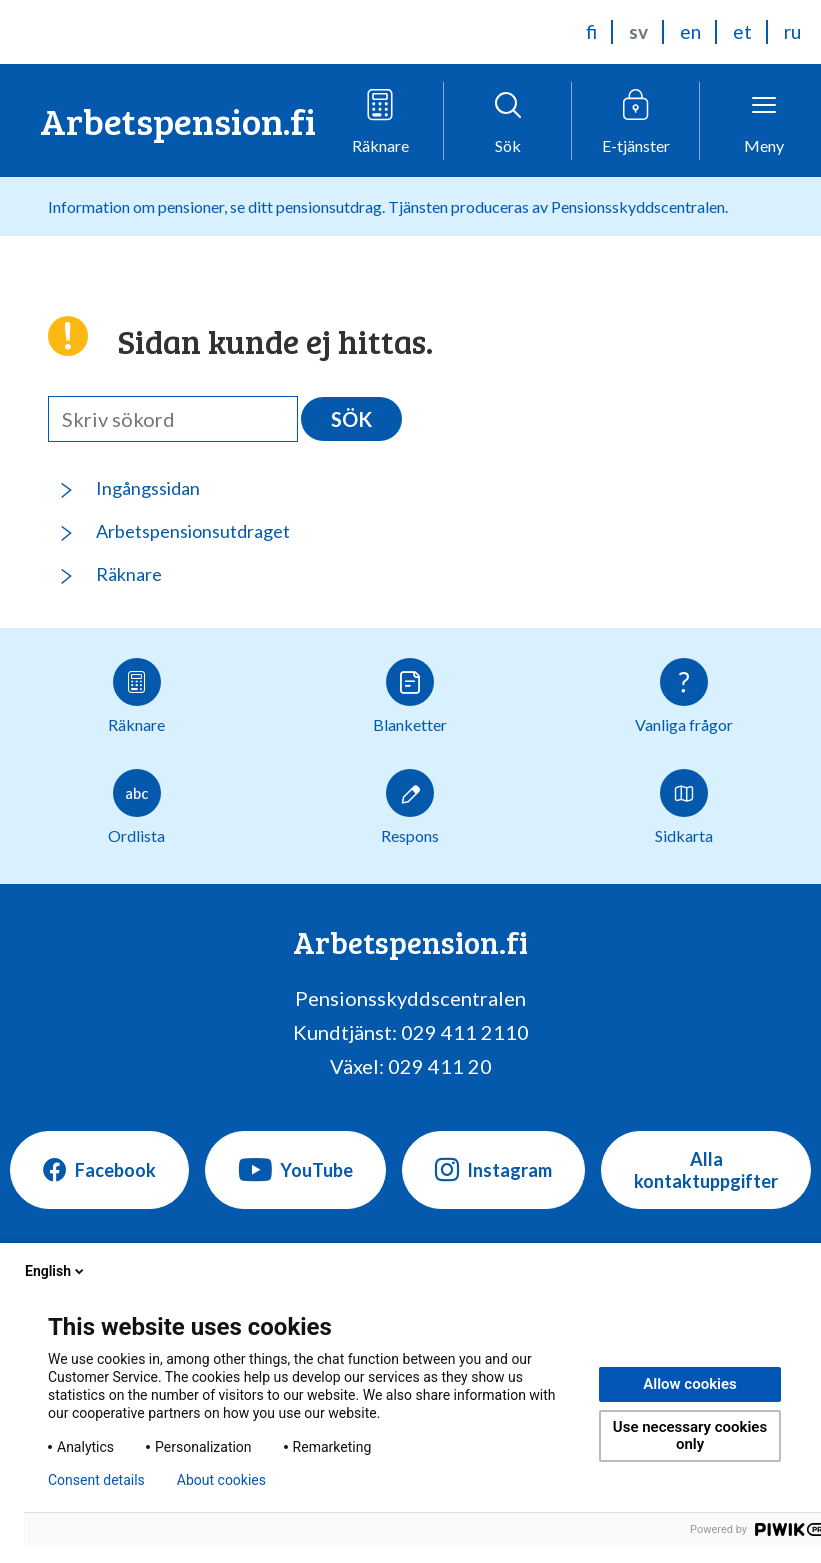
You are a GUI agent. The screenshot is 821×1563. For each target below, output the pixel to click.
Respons (410, 807)
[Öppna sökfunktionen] (508, 121)
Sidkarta (684, 807)
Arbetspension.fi (178, 120)
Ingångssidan (148, 488)
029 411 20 (440, 1066)
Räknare (129, 574)
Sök (351, 419)
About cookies (221, 1480)
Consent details (96, 1480)
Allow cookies (690, 1384)
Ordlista (136, 807)
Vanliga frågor (684, 696)
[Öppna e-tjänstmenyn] (636, 121)
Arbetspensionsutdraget (193, 531)
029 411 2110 (465, 1032)
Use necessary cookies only (690, 1435)
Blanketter (410, 696)
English (56, 1271)
